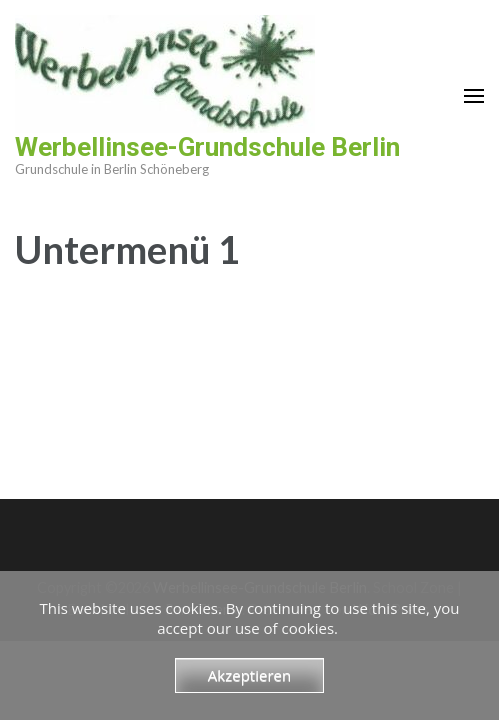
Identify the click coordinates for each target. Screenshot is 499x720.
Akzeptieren (249, 675)
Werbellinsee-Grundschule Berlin (207, 147)
